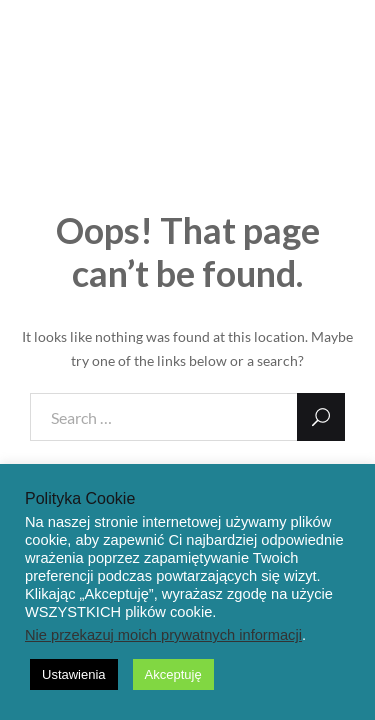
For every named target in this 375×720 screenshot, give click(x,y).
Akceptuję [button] (173, 674)
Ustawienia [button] (74, 674)
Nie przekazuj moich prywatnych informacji (163, 635)
